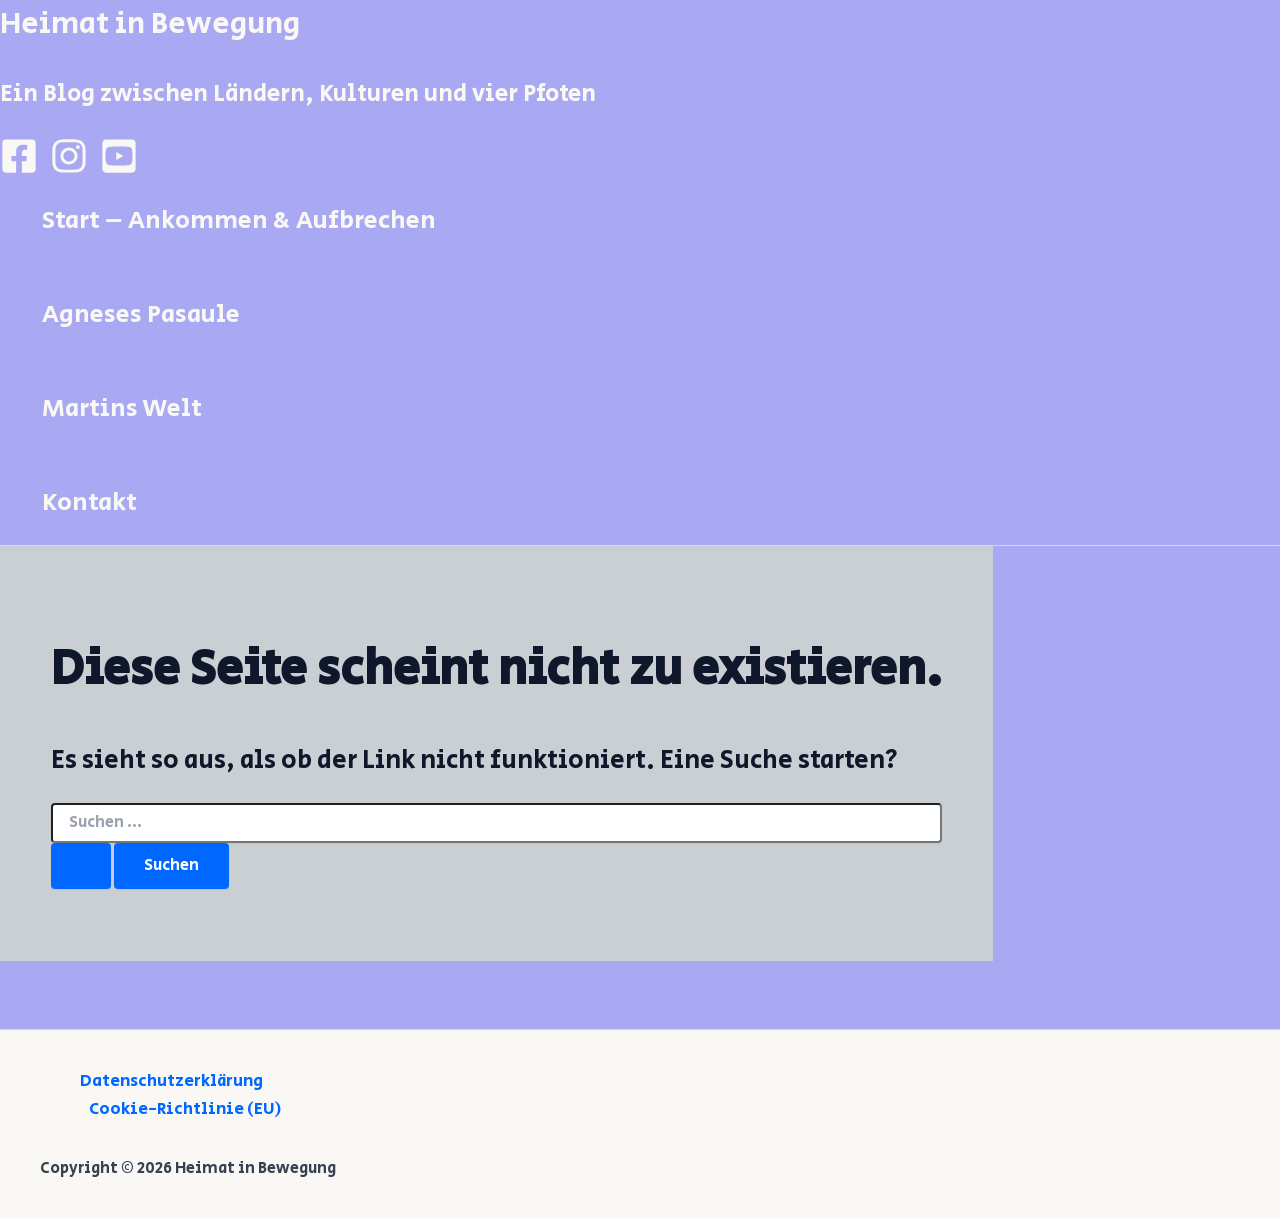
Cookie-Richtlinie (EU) (185, 1109)
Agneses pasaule (141, 314)
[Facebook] (19, 170)
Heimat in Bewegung (150, 24)
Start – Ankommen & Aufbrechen (239, 220)
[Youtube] (119, 170)
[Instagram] (69, 170)
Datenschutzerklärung (171, 1081)
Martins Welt (122, 408)
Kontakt (89, 502)
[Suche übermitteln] (81, 866)
